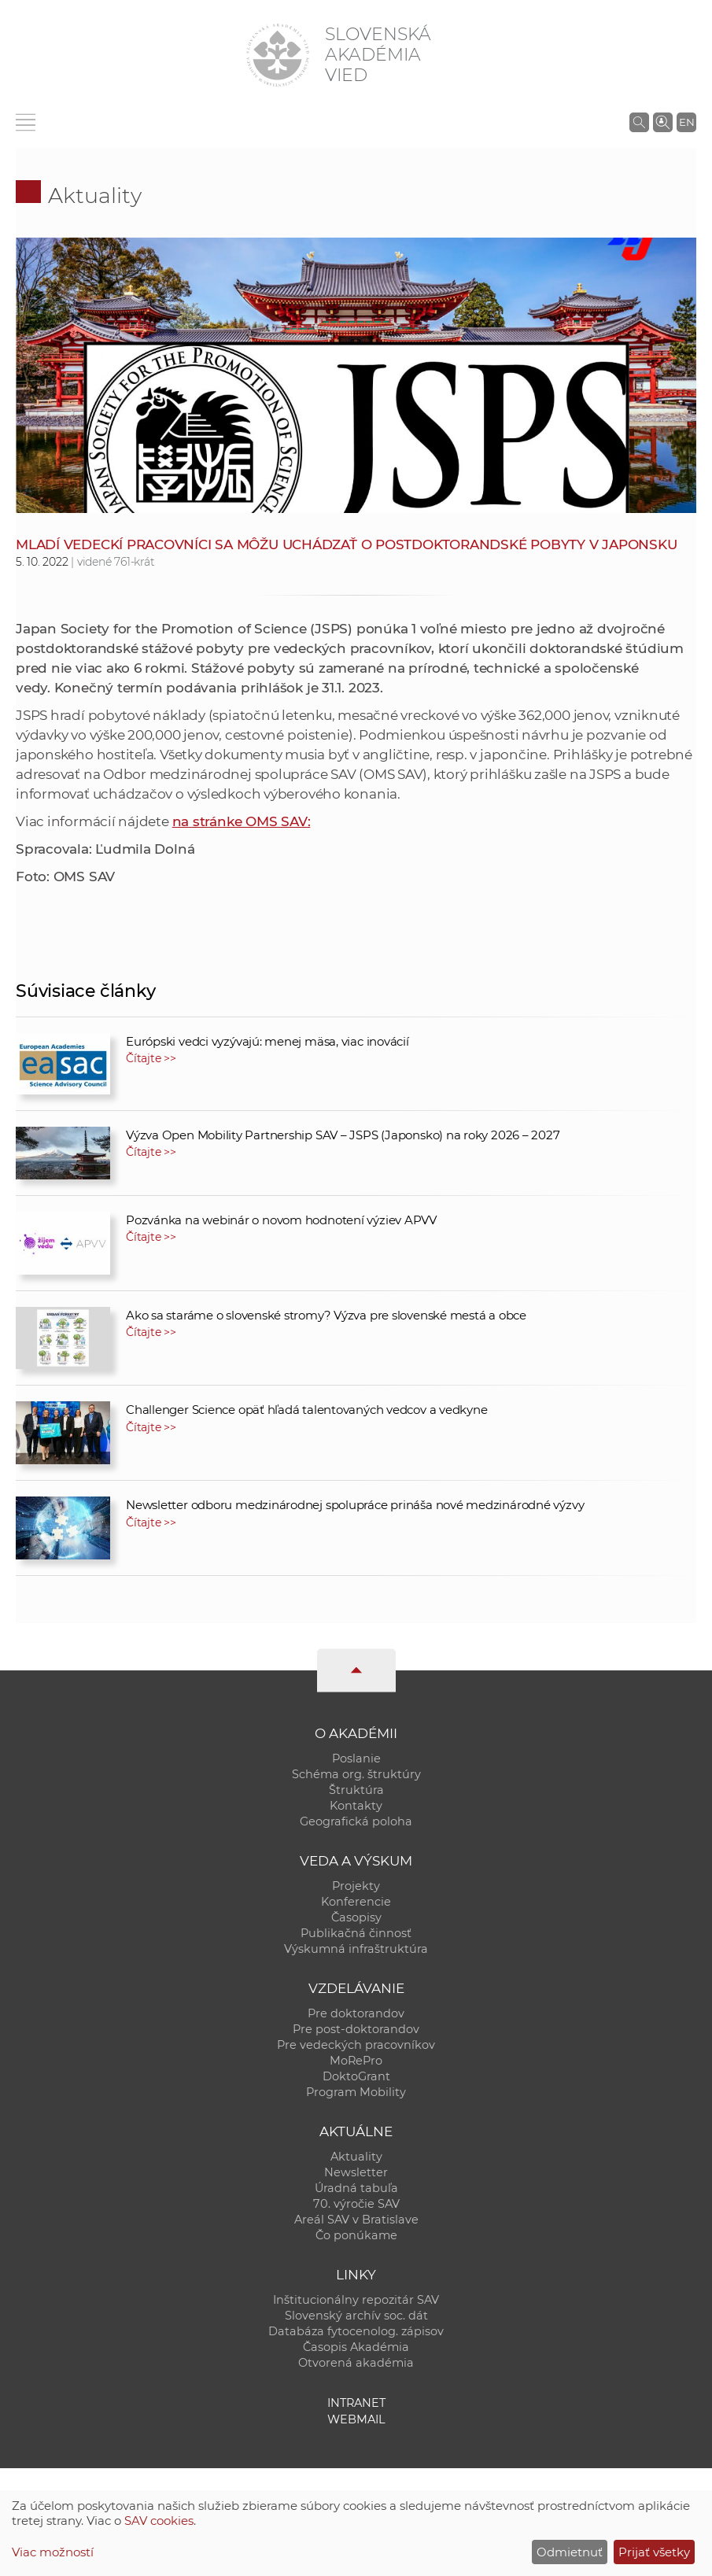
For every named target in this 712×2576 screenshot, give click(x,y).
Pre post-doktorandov (356, 2029)
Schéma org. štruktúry (356, 1774)
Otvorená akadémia (356, 2363)
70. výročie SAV (356, 2204)
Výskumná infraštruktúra (356, 1949)
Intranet (356, 2403)
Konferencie (356, 1902)
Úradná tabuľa (356, 2188)
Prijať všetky (654, 2552)
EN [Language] (687, 122)
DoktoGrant (356, 2076)
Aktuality (95, 196)
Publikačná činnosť (356, 1933)
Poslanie (356, 1758)
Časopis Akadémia (356, 2347)
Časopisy (356, 1917)
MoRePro (356, 2061)
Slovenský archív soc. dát (356, 2315)
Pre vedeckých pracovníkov (356, 2045)
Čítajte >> (151, 1058)
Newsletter (356, 2172)
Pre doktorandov (356, 2013)
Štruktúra (356, 1790)
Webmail (356, 2419)
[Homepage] (277, 55)
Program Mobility (356, 2092)
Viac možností (53, 2552)
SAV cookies (159, 2520)
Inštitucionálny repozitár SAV (356, 2300)
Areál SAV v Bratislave (356, 2219)
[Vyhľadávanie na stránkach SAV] (639, 122)
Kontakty (356, 1806)
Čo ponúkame (356, 2235)
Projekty (356, 1886)
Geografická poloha (356, 1821)
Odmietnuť (570, 2552)
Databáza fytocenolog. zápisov (356, 2331)
